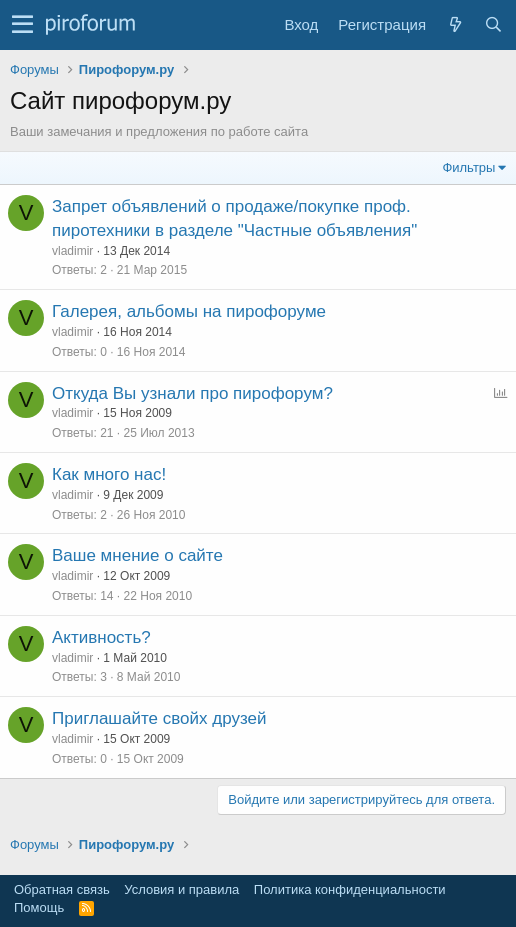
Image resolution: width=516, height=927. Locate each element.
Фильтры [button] (468, 167)
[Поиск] (493, 24)
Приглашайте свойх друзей (159, 718)
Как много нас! (109, 474)
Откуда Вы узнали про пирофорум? (192, 393)
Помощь (39, 907)
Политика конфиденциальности (350, 889)
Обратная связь (62, 889)
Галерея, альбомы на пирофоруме (189, 311)
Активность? (101, 637)
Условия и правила (181, 889)
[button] (22, 25)
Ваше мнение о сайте (137, 555)
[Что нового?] (455, 24)
